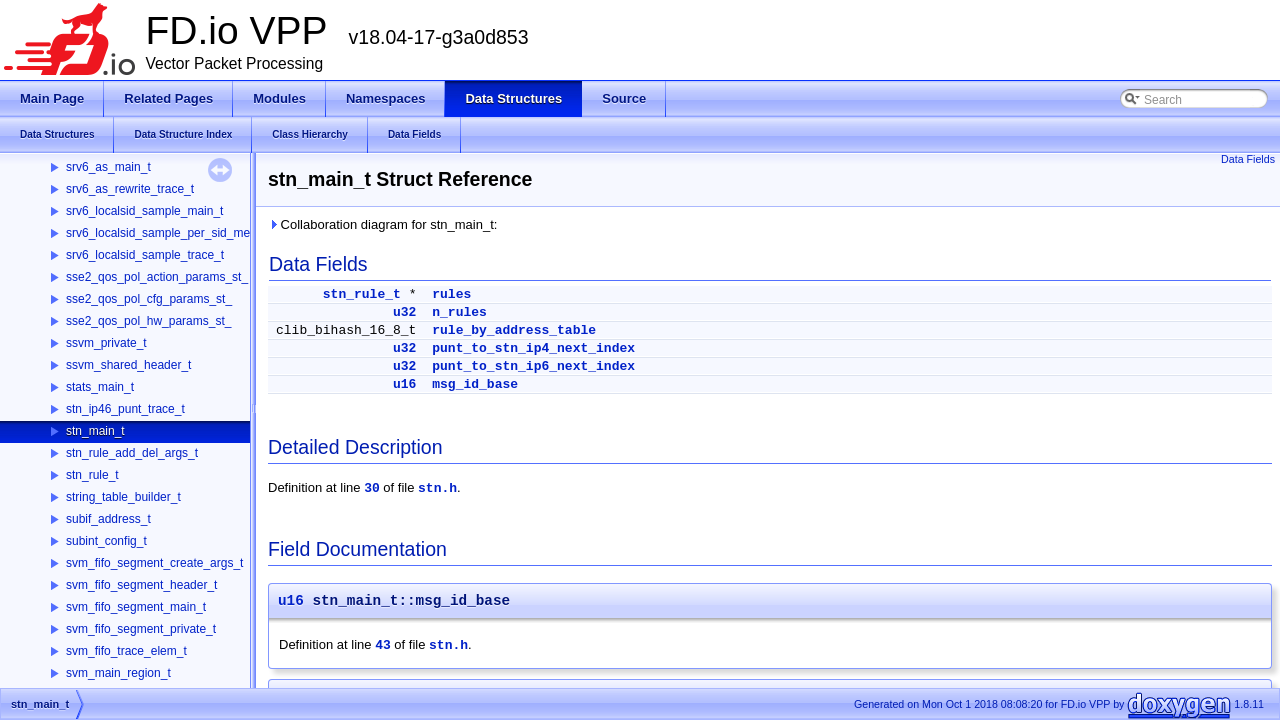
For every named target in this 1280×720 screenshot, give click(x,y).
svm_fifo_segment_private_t (141, 629)
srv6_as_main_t (108, 167)
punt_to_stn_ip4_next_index (533, 348)
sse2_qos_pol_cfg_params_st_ (149, 299)
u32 (404, 312)
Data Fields (1248, 159)
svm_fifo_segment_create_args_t (154, 563)
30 (372, 488)
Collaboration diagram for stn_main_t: (382, 224)
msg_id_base (475, 384)
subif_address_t (108, 519)
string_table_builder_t (123, 497)
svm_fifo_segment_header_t (141, 585)
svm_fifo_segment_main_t (136, 607)
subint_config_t (106, 541)
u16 (404, 384)
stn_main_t (95, 431)
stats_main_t (100, 387)
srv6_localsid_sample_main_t (144, 211)
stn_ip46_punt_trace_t (125, 409)
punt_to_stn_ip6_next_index (533, 366)
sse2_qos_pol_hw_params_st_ (148, 321)
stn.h (437, 488)
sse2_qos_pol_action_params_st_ (157, 277)
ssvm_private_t (106, 343)
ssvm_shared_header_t (128, 365)
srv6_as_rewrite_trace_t (130, 189)
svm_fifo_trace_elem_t (126, 651)
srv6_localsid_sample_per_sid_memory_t (176, 233)
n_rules (459, 312)
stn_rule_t (92, 475)
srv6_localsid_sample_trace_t (145, 255)
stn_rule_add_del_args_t (132, 453)
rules (451, 294)
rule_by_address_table (514, 330)
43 (383, 645)
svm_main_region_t (118, 673)
